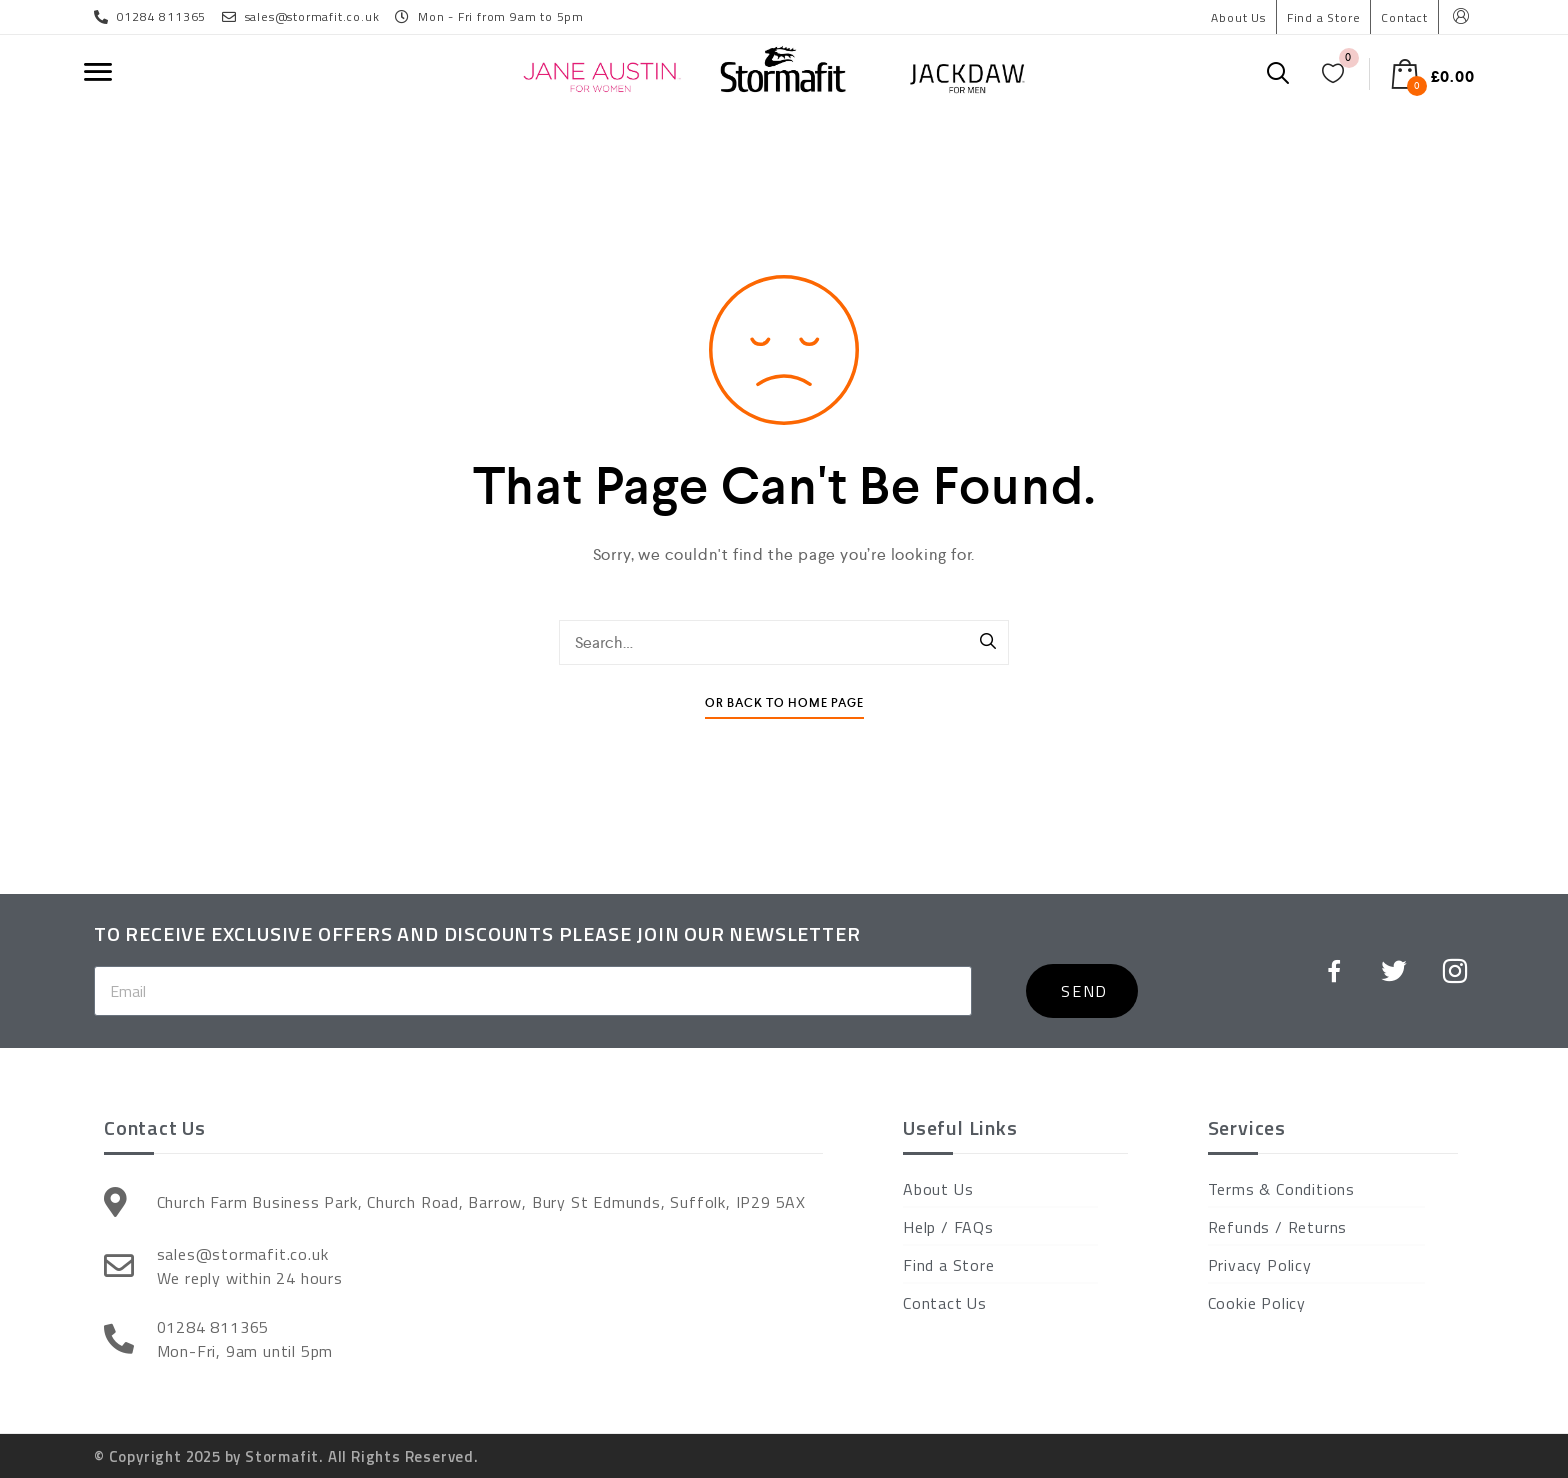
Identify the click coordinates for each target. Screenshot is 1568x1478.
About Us (1238, 17)
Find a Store (1324, 17)
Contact (1404, 17)
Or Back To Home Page (784, 703)
